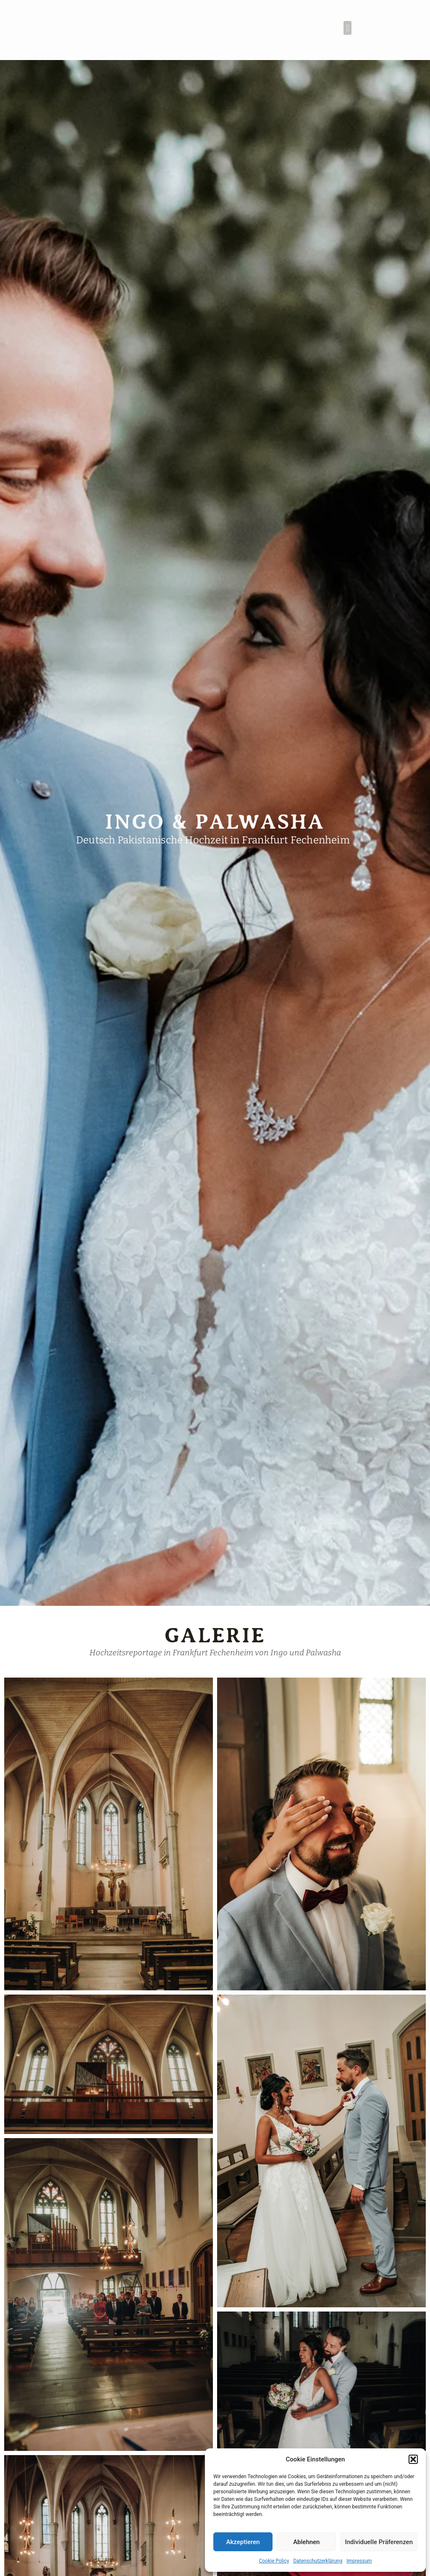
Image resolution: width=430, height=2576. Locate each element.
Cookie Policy (274, 2561)
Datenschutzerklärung (317, 2561)
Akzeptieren (243, 2542)
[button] (413, 2459)
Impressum (359, 2561)
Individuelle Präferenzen (379, 2542)
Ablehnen (306, 2542)
